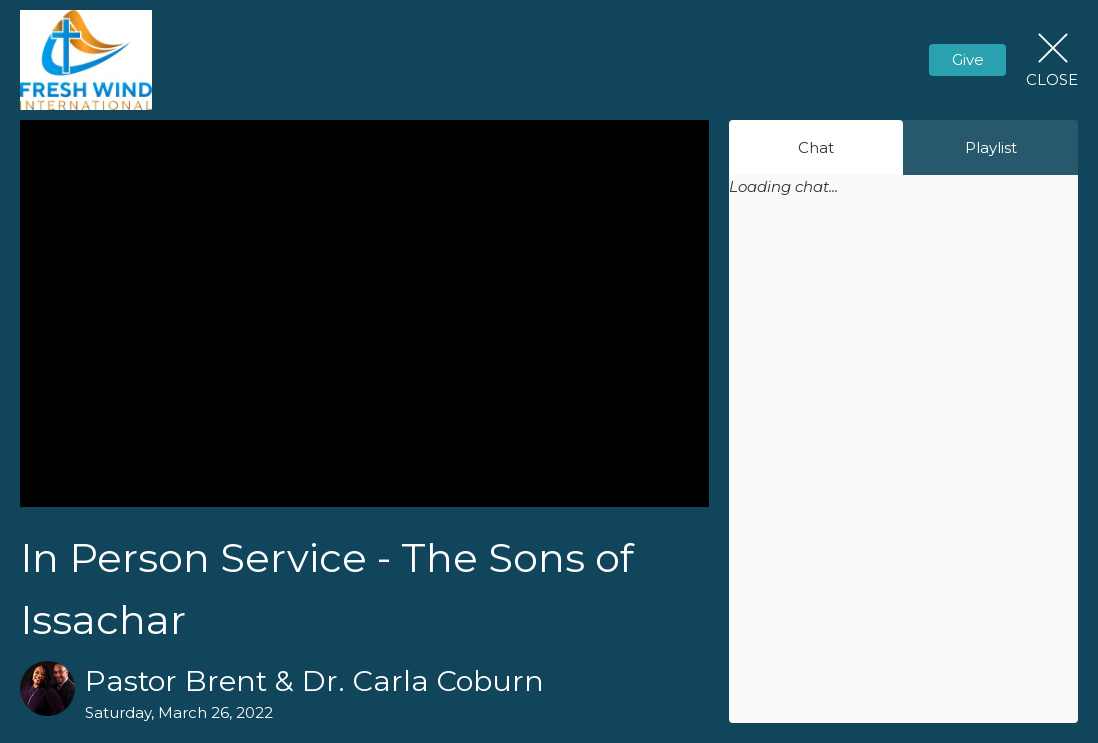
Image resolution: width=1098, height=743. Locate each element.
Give (968, 59)
